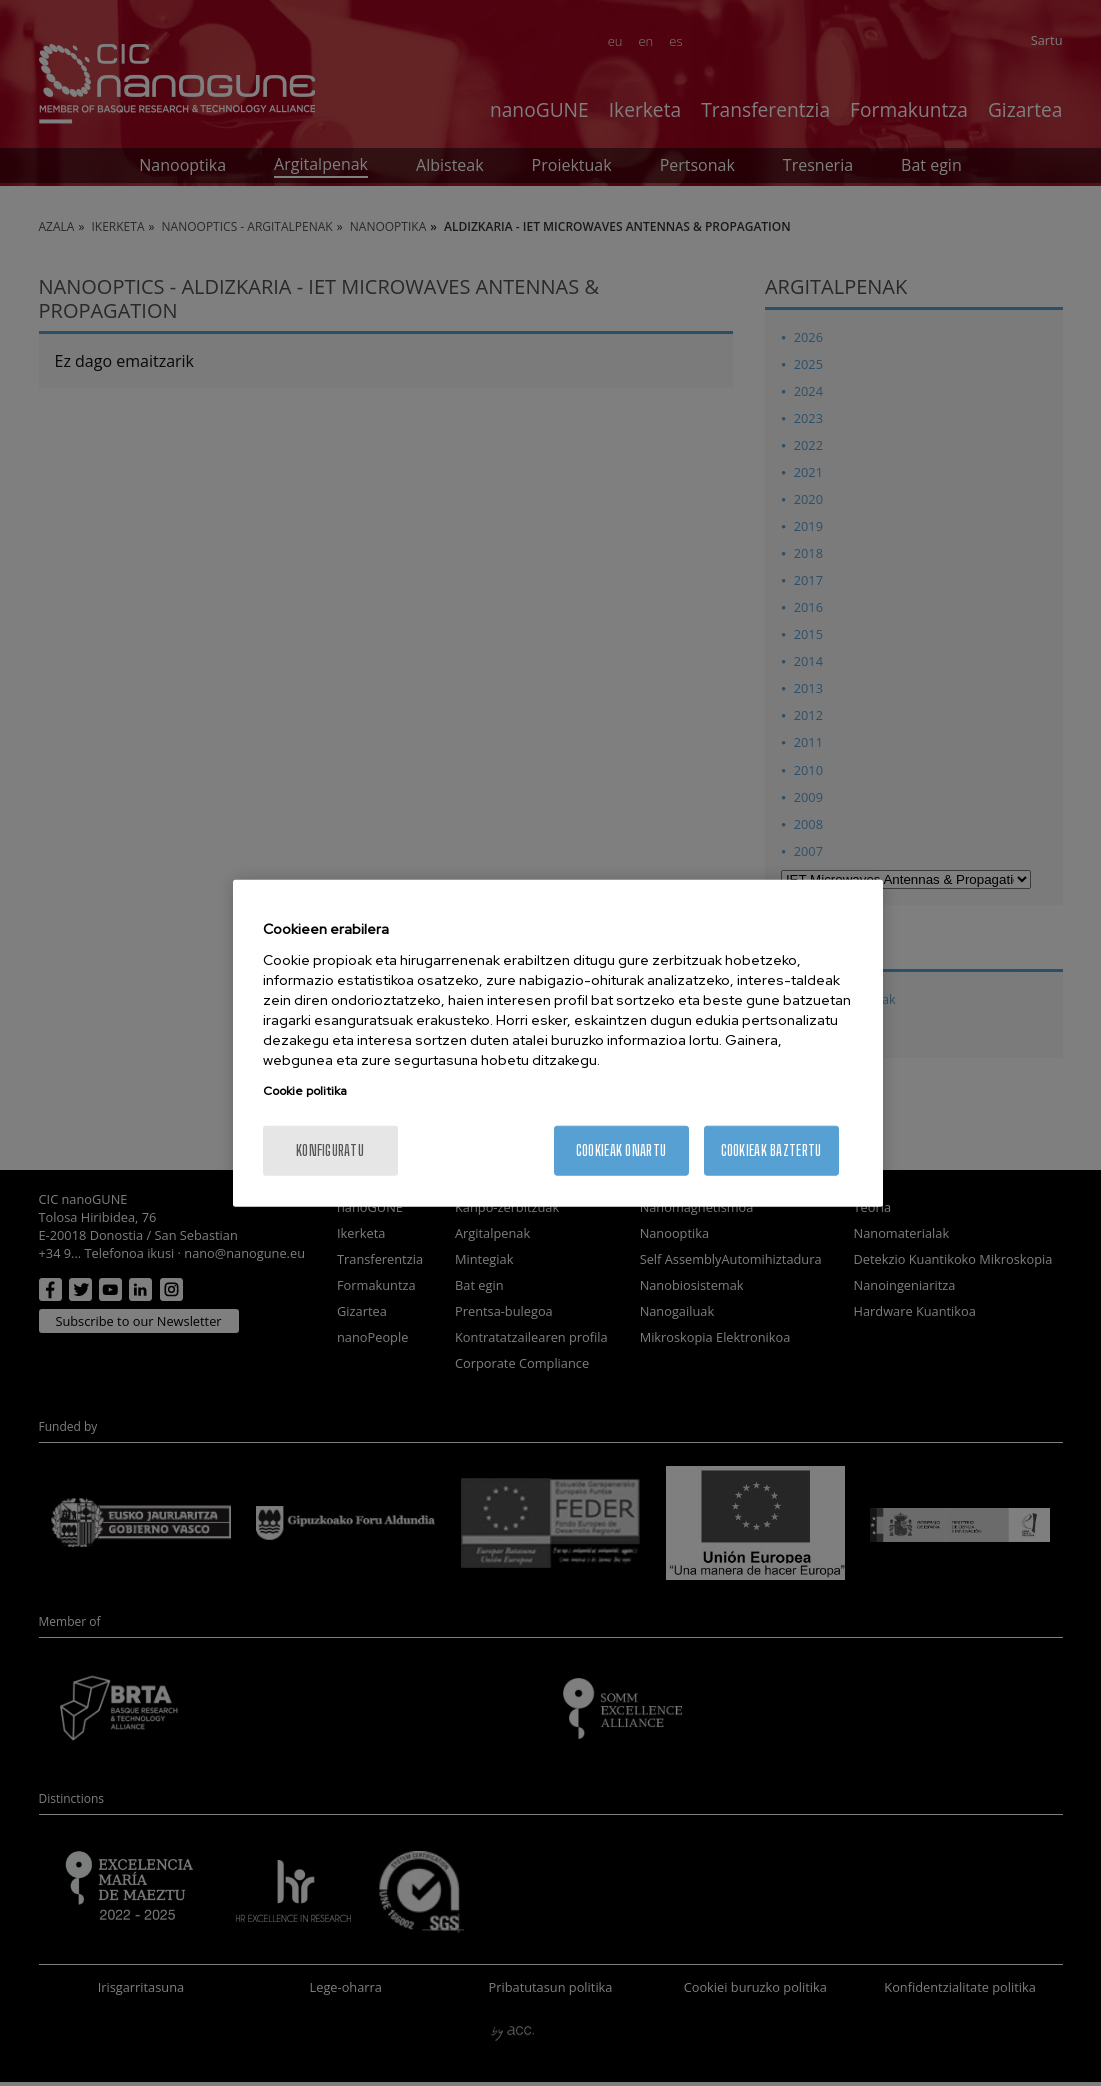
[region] (558, 1043)
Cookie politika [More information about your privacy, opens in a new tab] (305, 1090)
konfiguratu (330, 1149)
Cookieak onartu (621, 1149)
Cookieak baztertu (771, 1149)
